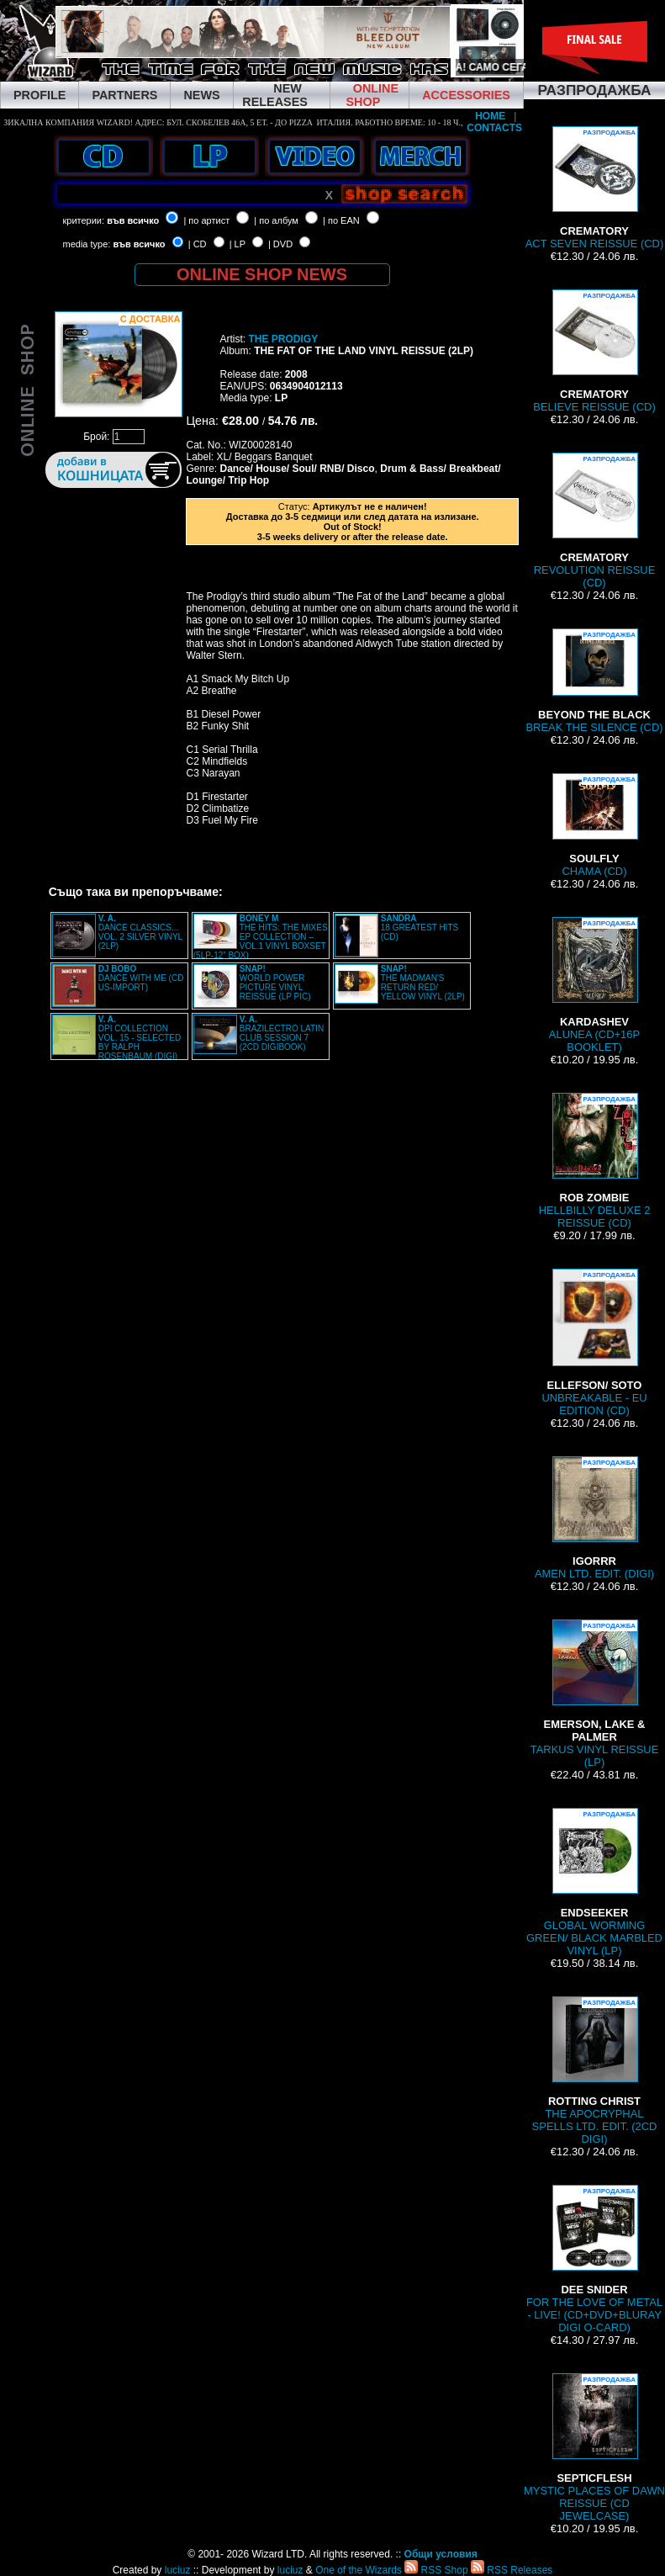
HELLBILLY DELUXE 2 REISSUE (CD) (595, 1161)
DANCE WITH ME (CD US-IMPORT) (141, 978)
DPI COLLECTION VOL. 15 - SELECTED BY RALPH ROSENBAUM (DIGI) (139, 1038)
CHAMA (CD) (594, 825)
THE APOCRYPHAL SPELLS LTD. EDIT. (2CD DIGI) (594, 2070)
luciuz (178, 2570)
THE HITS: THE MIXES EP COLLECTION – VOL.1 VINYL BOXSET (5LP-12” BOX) (260, 937)
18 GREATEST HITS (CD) (419, 927)
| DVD (280, 244)
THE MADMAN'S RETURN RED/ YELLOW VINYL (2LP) (423, 982)
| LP (237, 244)
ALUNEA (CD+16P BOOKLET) (594, 985)
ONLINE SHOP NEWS (262, 274)
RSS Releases (511, 2570)
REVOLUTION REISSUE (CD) (595, 521)
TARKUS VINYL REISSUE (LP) (594, 1693)
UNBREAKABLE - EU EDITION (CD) (594, 1343)
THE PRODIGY (283, 339)
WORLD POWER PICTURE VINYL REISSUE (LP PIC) (275, 982)
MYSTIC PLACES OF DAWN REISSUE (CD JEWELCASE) (594, 2447)
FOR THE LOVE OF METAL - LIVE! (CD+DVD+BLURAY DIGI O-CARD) (594, 2259)
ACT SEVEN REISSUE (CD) (594, 188)
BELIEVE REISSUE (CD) (594, 351)
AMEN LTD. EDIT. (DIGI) (594, 1518)
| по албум (276, 220)
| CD (197, 244)
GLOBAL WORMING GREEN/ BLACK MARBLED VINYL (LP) (594, 1882)
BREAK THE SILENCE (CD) (593, 681)
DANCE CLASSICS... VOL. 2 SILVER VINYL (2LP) (140, 932)
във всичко (133, 220)
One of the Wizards (358, 2570)
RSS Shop (435, 2570)
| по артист (206, 220)
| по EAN (341, 220)
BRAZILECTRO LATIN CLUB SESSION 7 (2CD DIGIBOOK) (282, 1033)
